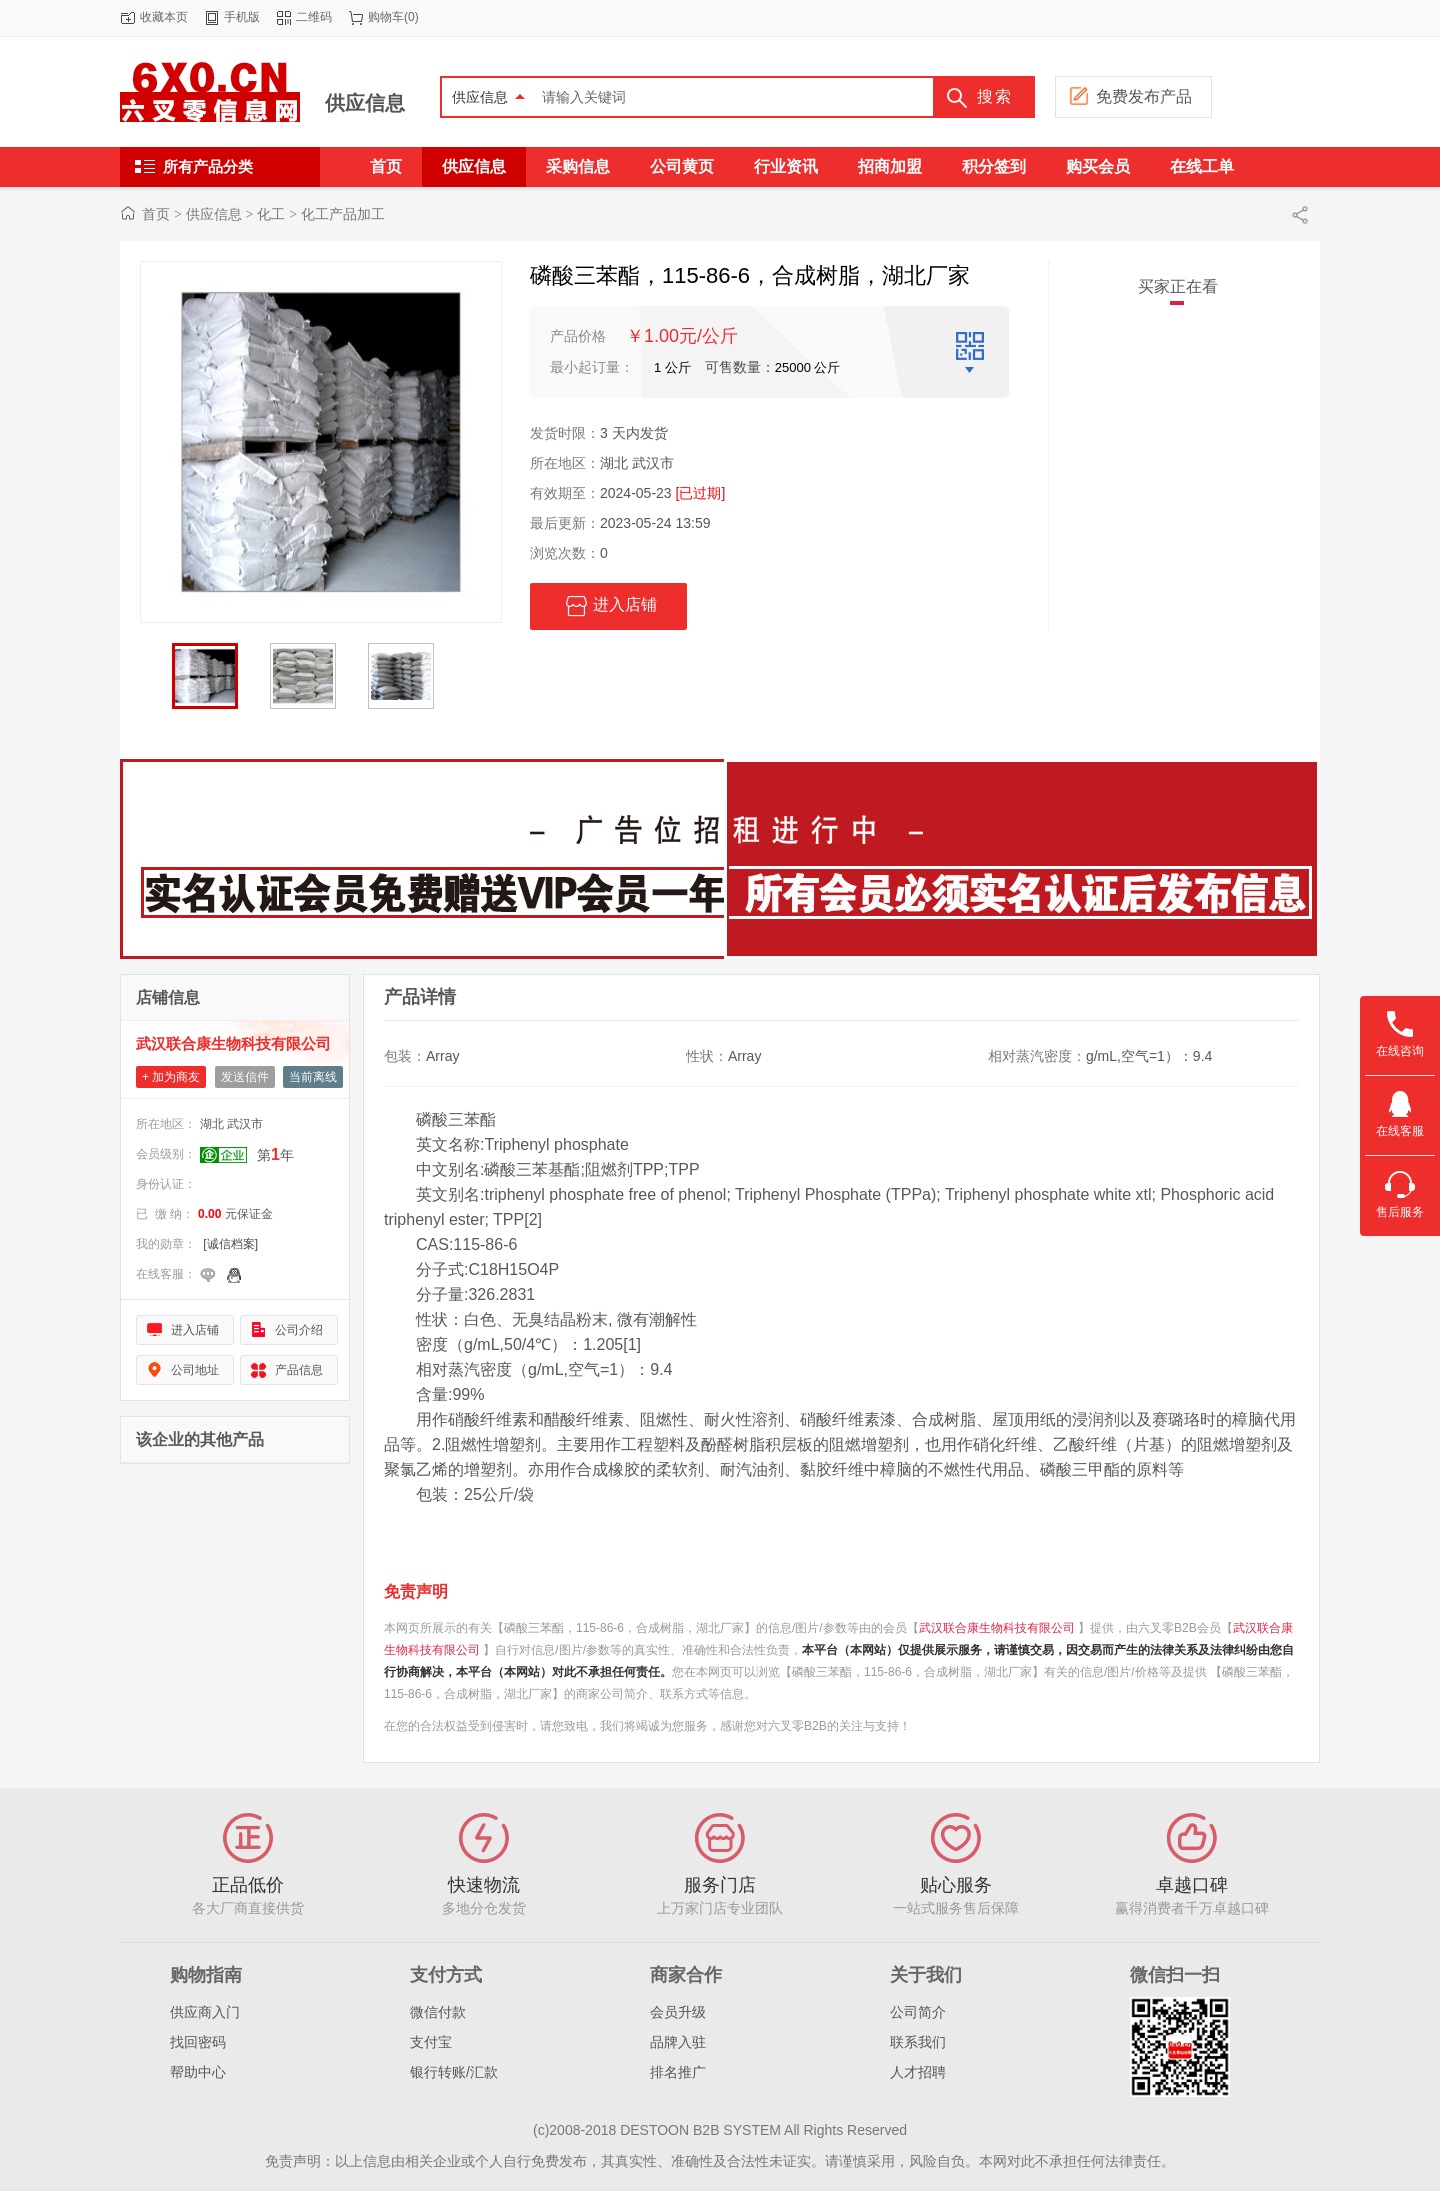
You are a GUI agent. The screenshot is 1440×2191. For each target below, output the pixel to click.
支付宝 (431, 2042)
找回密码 (198, 2042)
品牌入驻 (678, 2042)
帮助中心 (198, 2072)
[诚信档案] (230, 1244)
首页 (156, 214)
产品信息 (299, 1370)
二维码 (314, 17)
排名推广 (678, 2072)
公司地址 (195, 1370)
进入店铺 (608, 606)
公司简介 (918, 2012)
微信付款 (438, 2012)
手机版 (242, 17)
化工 (271, 214)
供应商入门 (205, 2012)
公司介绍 (299, 1330)
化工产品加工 (343, 214)
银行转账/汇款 (454, 2072)
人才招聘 (918, 2072)
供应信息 (365, 103)
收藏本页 (164, 17)
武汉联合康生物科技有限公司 (233, 1043)
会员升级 (678, 2012)
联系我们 (918, 2042)
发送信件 (245, 1077)
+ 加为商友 (171, 1077)
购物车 (386, 17)
